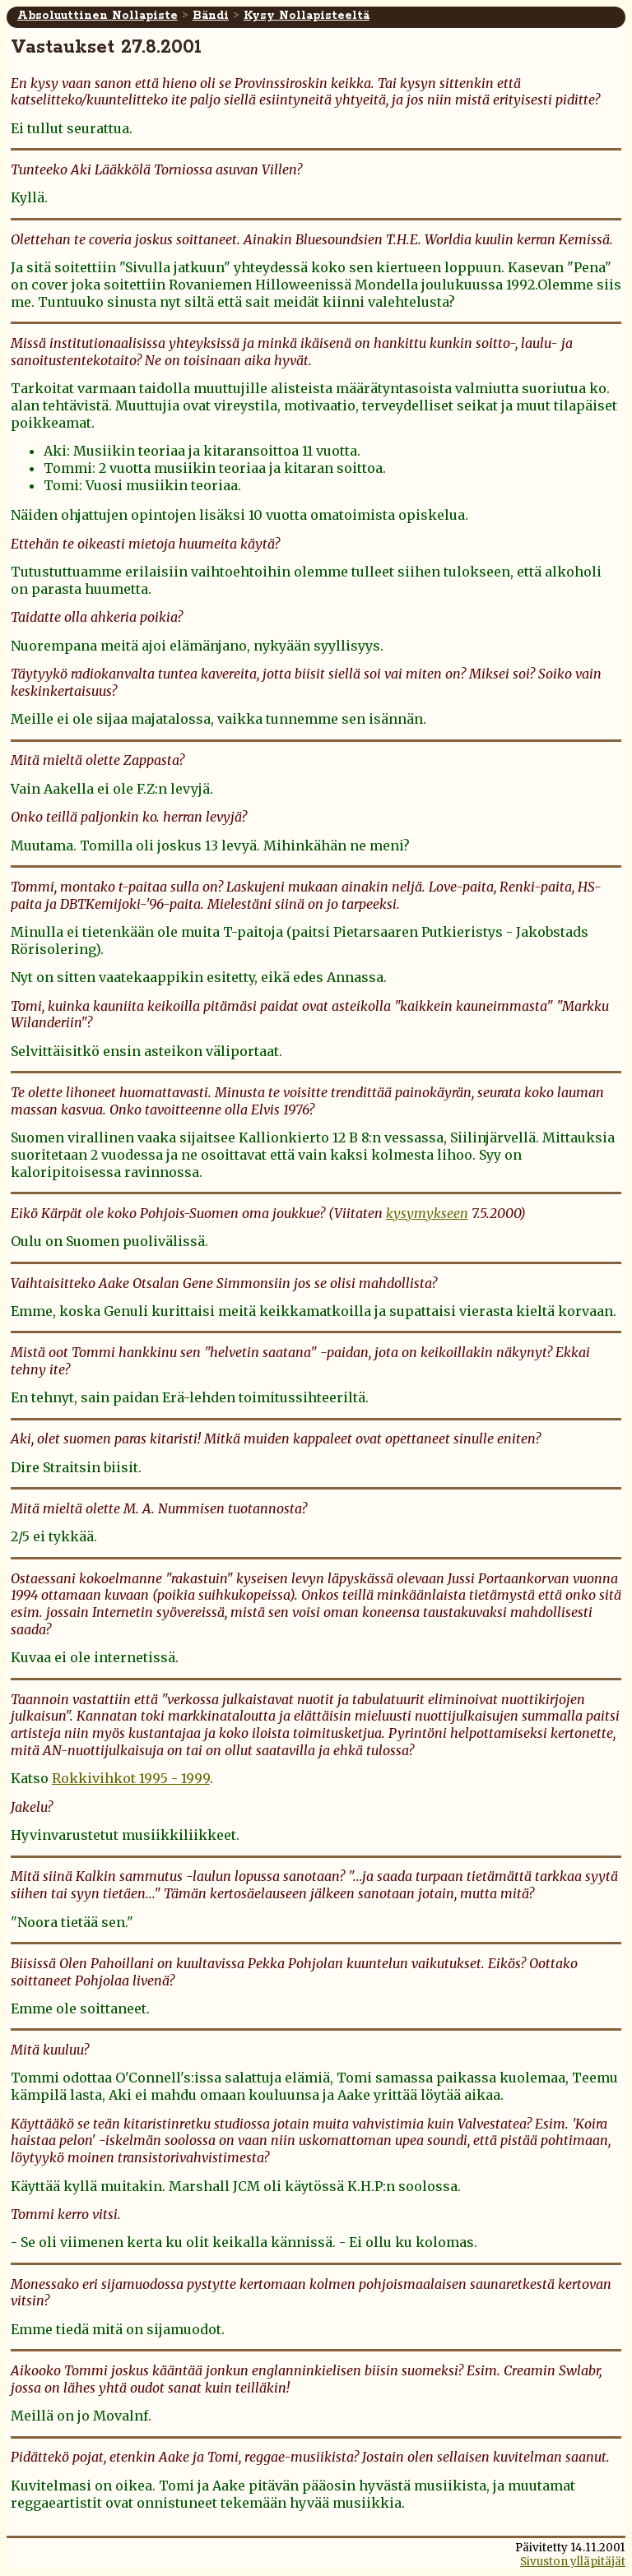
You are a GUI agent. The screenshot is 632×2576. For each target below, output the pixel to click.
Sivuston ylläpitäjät (572, 2562)
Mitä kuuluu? (50, 2049)
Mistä (28, 1352)
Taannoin (40, 1699)
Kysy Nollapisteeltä (306, 15)
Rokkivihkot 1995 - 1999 (131, 1778)
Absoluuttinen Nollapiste (97, 15)
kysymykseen (427, 1213)
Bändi (211, 15)
